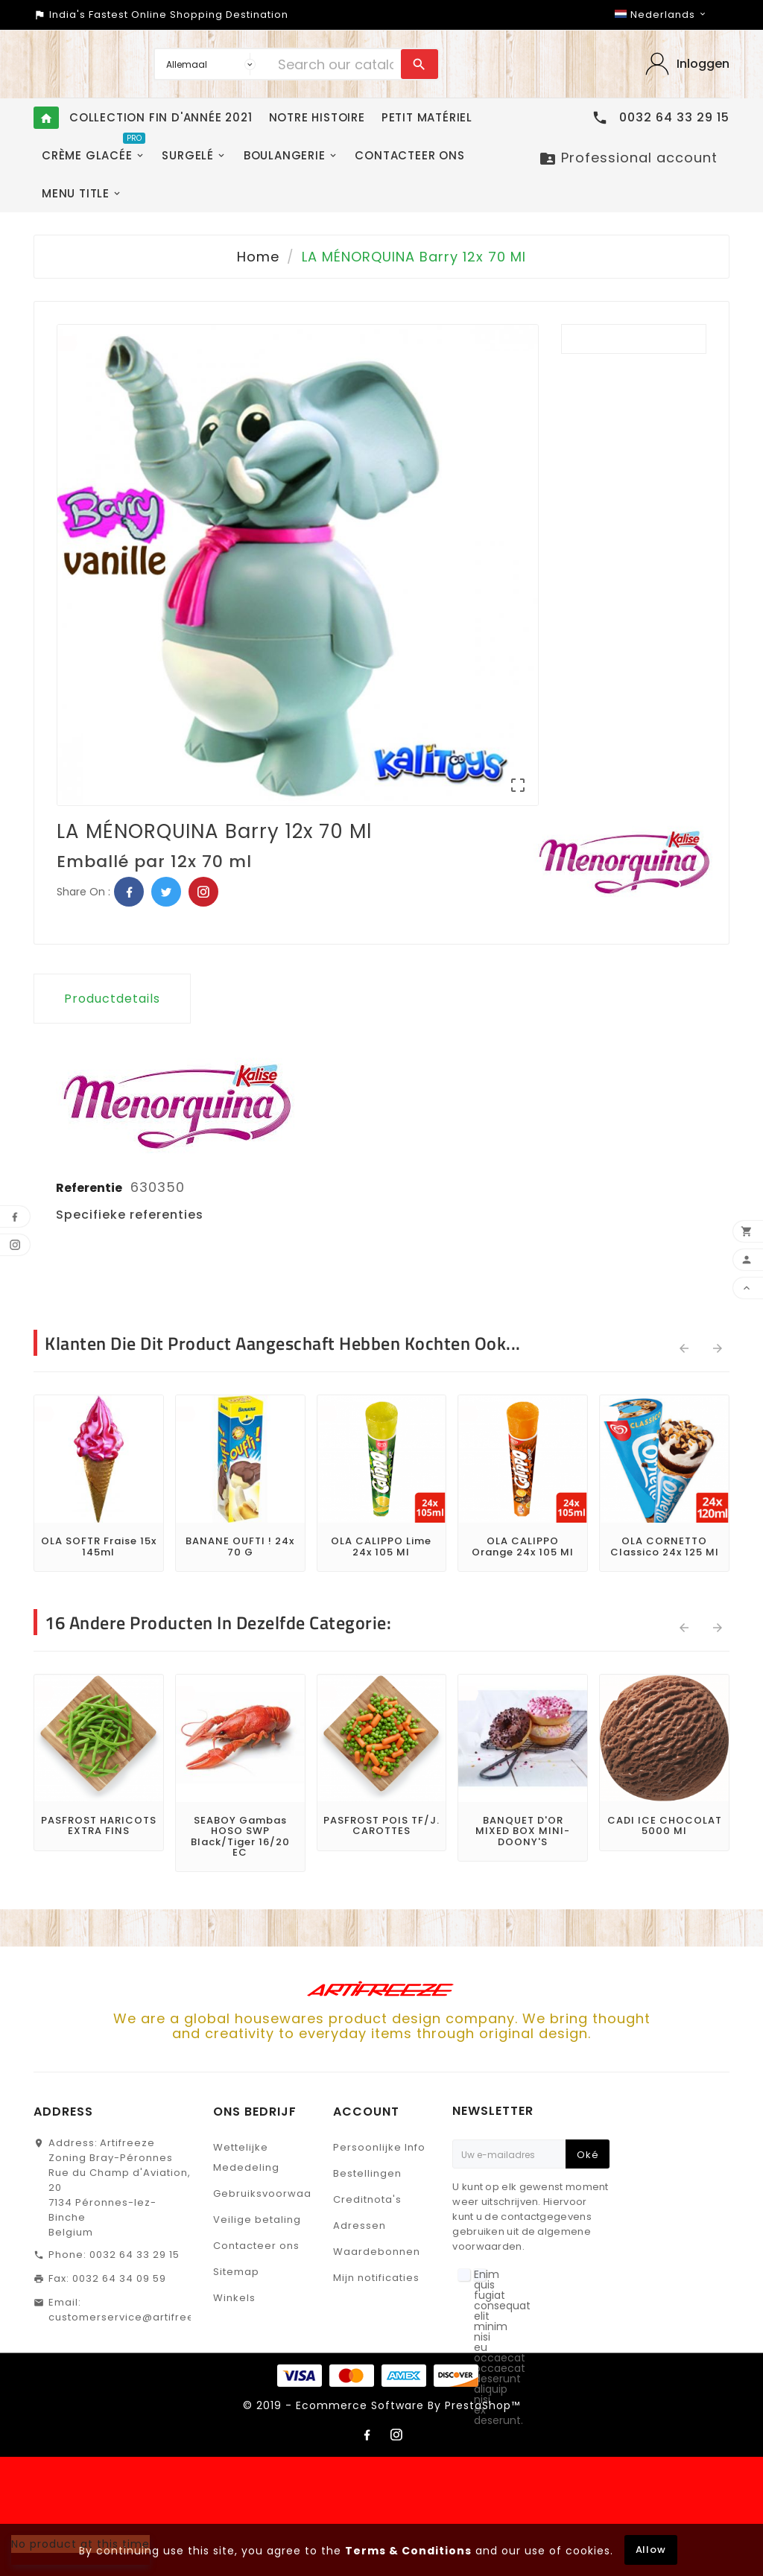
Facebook (129, 892)
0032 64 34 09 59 (119, 2278)
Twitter (166, 892)
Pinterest (203, 892)
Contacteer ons (256, 2246)
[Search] (335, 64)
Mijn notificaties (376, 2278)
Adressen (359, 2225)
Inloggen (703, 63)
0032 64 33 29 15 (134, 2254)
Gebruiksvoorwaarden (275, 2193)
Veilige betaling (257, 2219)
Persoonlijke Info (379, 2147)
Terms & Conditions (408, 2550)
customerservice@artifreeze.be (137, 2317)
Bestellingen (367, 2173)
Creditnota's (367, 2199)
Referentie (90, 1187)
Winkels (234, 2298)
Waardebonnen (376, 2252)
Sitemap (236, 2272)
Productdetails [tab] (112, 998)
